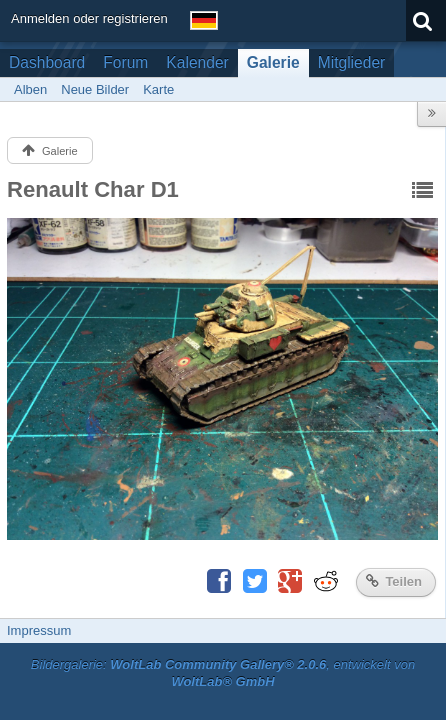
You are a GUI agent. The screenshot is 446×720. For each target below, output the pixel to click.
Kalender (197, 62)
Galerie (273, 62)
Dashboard (47, 62)
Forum (125, 62)
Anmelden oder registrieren (89, 18)
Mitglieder (352, 62)
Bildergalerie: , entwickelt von (223, 673)
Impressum (39, 630)
